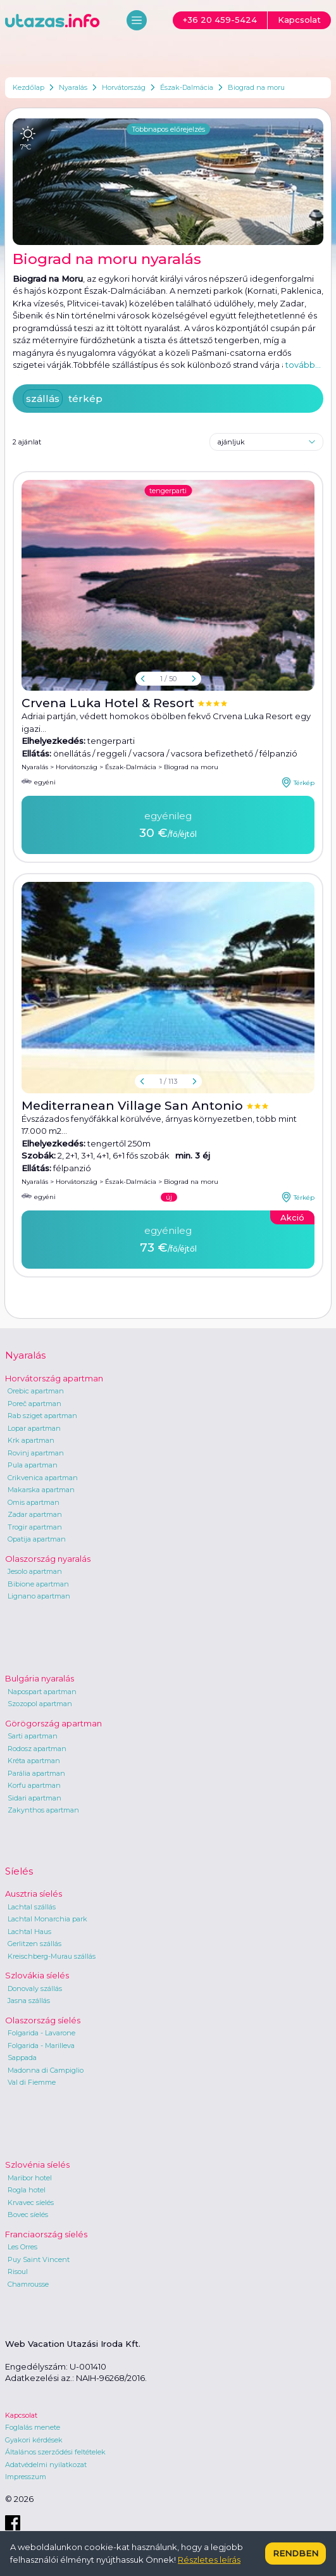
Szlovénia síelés (37, 2164)
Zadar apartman (35, 1514)
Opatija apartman (37, 1539)
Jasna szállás (29, 2000)
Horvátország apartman (54, 1378)
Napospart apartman (42, 1691)
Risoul (18, 2271)
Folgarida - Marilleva (41, 2045)
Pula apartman (33, 1465)
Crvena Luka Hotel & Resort (109, 703)
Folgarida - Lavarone (41, 2032)
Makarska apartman (41, 1489)
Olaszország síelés (42, 2020)
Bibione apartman (38, 1584)
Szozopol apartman (40, 1703)
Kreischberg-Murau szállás (52, 1956)
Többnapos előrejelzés (168, 129)
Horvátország (124, 87)
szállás (42, 399)
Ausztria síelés (33, 1893)
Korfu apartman (34, 1785)
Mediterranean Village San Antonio (134, 1105)
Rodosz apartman (37, 1748)
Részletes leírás (209, 2559)
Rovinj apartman (36, 1452)
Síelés (19, 1871)
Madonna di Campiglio (46, 2070)
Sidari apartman (34, 1798)
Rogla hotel (27, 2189)
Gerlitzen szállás (34, 1943)
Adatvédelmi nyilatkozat (46, 2464)
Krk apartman (31, 1440)
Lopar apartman (34, 1428)
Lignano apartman (39, 1596)
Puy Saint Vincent (39, 2259)
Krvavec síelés (31, 2202)
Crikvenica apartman (43, 1477)
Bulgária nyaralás (39, 1678)
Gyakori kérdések (34, 2439)
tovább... (303, 365)
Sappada (22, 2057)
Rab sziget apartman (42, 1415)
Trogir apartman (35, 1527)
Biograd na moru (256, 87)
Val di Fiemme (32, 2082)
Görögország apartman (53, 1723)
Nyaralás (73, 87)
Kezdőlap (28, 87)
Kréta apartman (34, 1760)
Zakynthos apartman (43, 1810)
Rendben (295, 2553)
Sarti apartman (33, 1735)
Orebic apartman (36, 1390)
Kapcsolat (21, 2415)
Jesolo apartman (35, 1571)
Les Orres (22, 2246)
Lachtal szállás (32, 1906)
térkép (85, 399)
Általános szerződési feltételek (55, 2451)
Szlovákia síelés (37, 1975)
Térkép (298, 782)
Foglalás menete (32, 2427)
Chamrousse (28, 2284)
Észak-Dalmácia (186, 87)
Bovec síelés (28, 2214)
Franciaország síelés (46, 2234)
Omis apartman (33, 1502)
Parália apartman (36, 1773)
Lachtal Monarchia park (47, 1918)
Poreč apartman (34, 1403)
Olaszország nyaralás (47, 1559)
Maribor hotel (30, 2177)
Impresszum (25, 2476)
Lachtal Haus (29, 1931)
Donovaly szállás (35, 1988)
